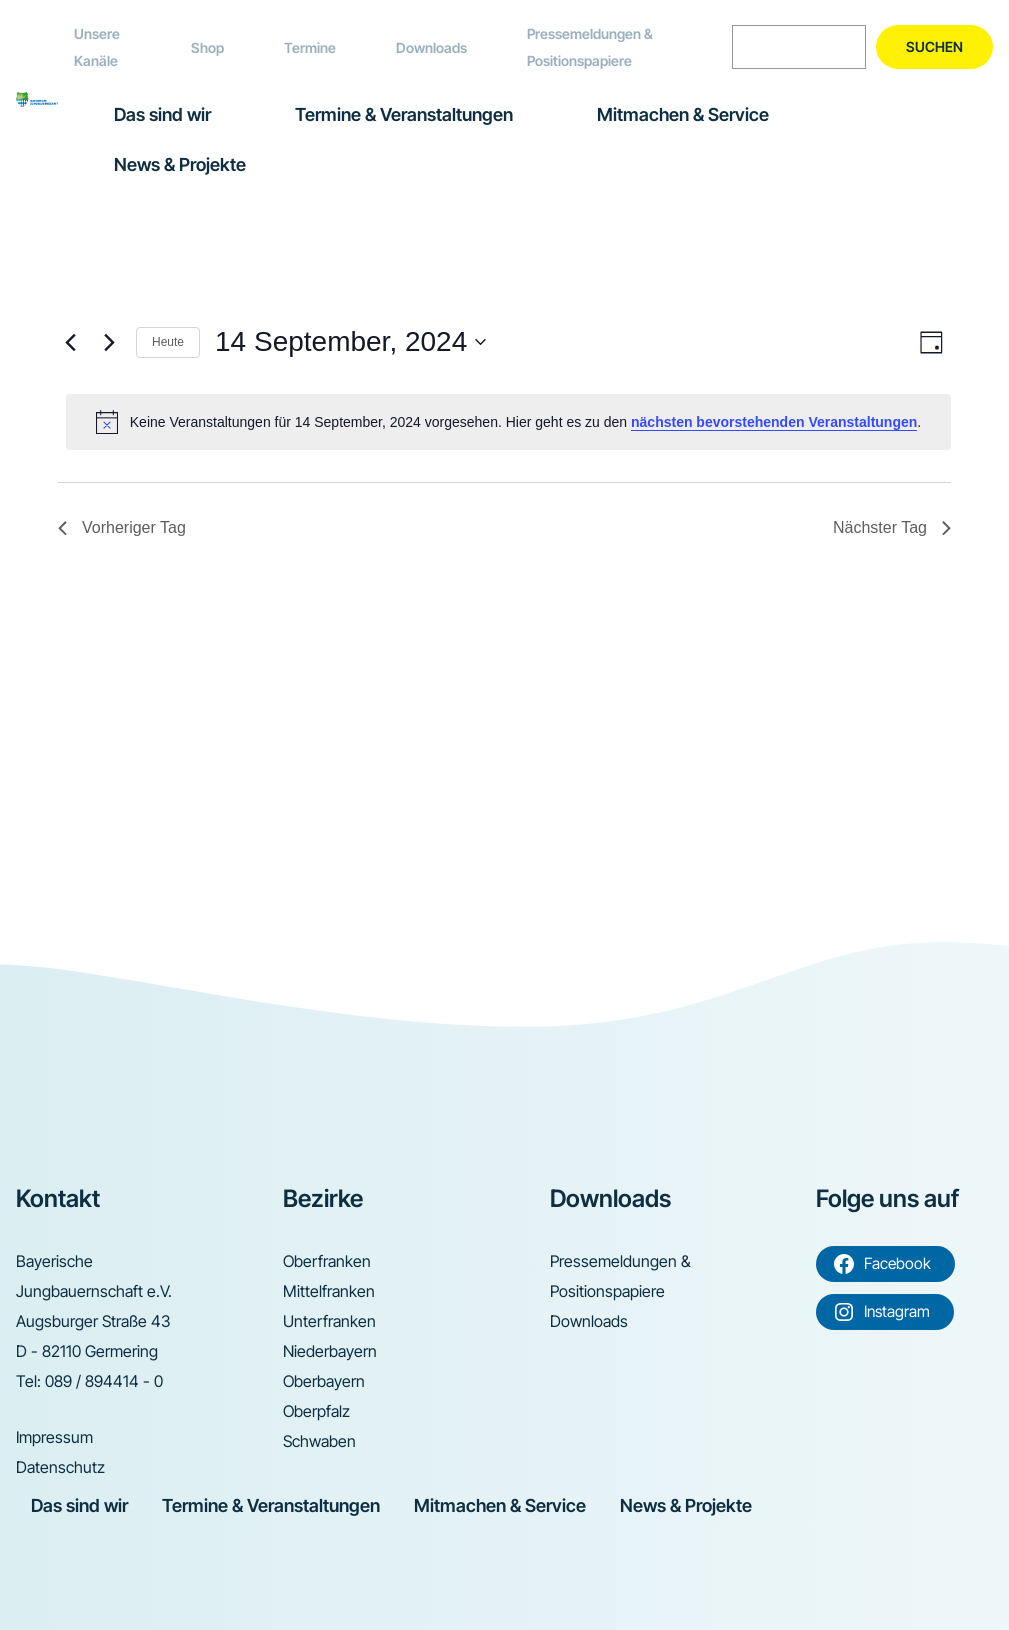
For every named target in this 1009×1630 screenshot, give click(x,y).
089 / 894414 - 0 (104, 1381)
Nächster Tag (892, 527)
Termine (310, 47)
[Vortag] (70, 342)
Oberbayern (324, 1381)
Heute (168, 342)
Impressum (54, 1437)
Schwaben (319, 1441)
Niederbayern (330, 1351)
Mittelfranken (329, 1291)
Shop (207, 47)
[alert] (508, 422)
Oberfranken (327, 1261)
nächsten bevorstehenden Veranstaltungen (774, 422)
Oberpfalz (316, 1411)
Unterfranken (329, 1321)
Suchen (934, 46)
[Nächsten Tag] (109, 342)
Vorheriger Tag (122, 527)
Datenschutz (60, 1467)
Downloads (431, 47)
